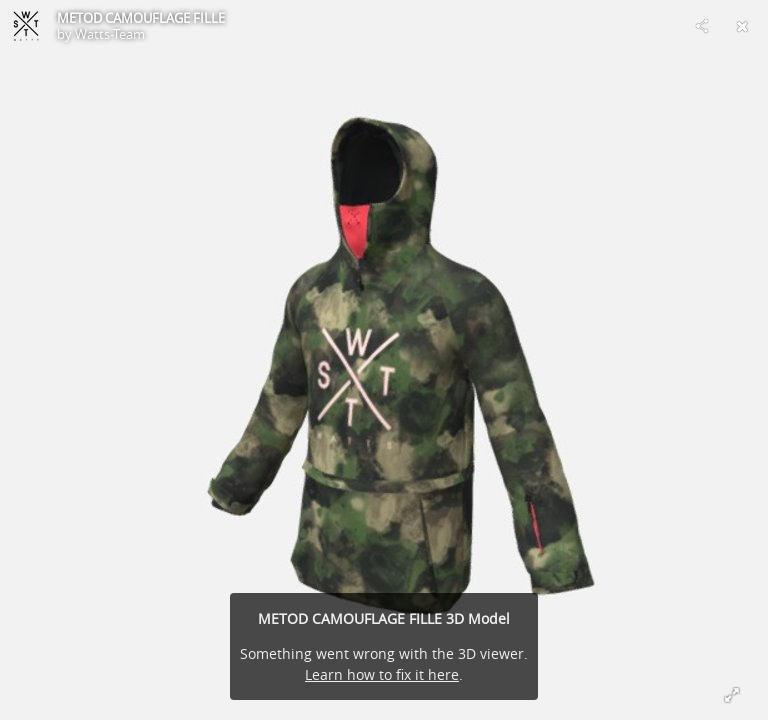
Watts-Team (110, 34)
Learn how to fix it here (382, 674)
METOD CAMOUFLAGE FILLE (141, 18)
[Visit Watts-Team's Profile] (26, 26)
